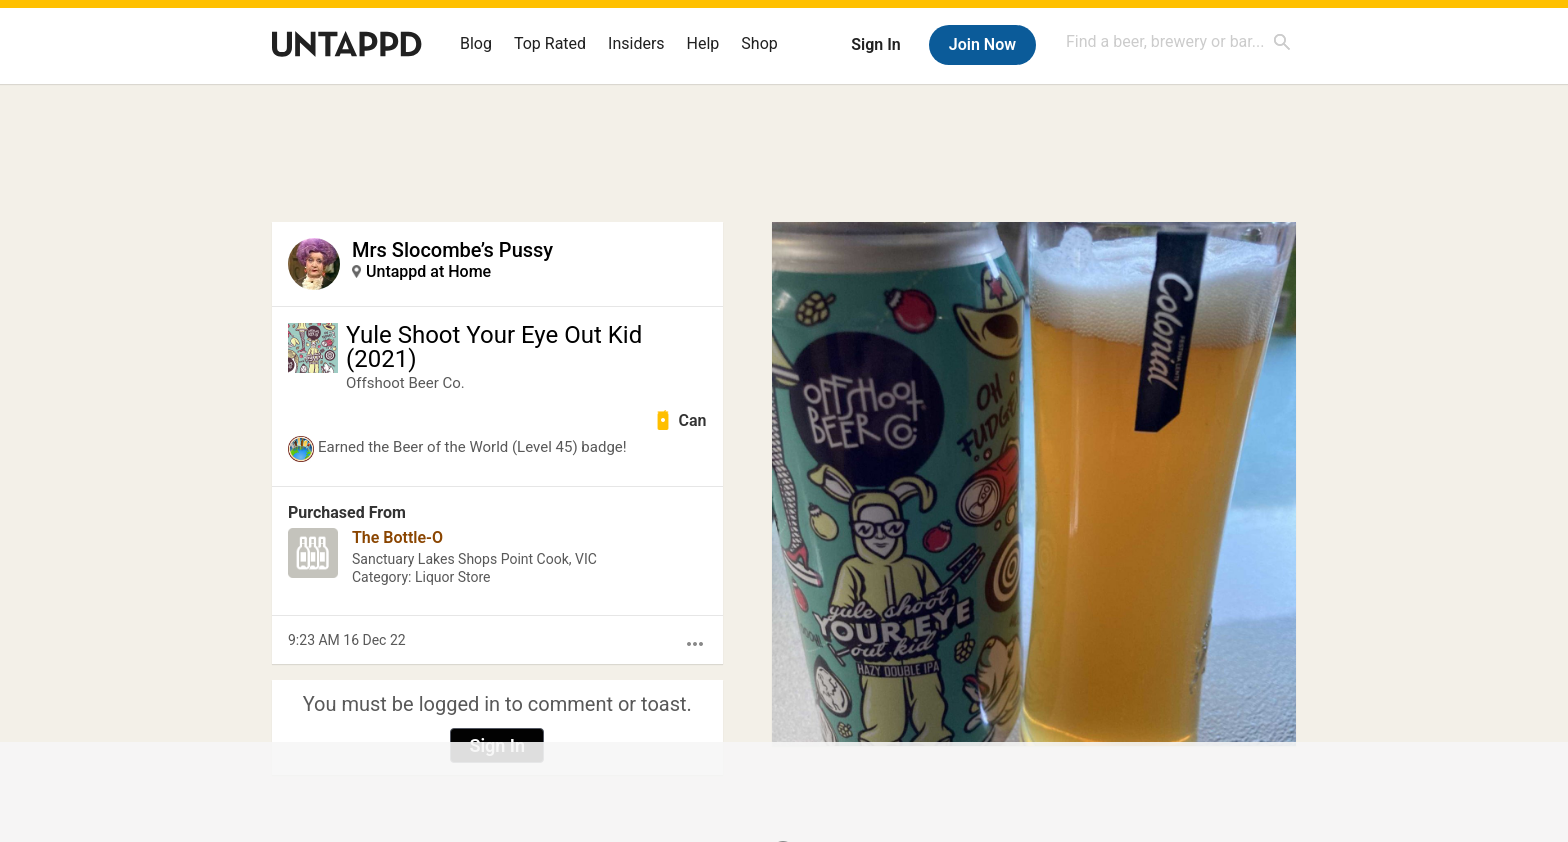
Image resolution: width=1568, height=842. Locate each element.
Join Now (982, 44)
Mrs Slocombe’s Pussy (452, 250)
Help (703, 43)
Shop (759, 43)
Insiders (636, 43)
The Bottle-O (397, 537)
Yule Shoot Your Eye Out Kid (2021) (494, 347)
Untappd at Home (428, 271)
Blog (476, 43)
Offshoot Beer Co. (405, 383)
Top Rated (550, 43)
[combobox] (1179, 41)
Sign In (875, 44)
